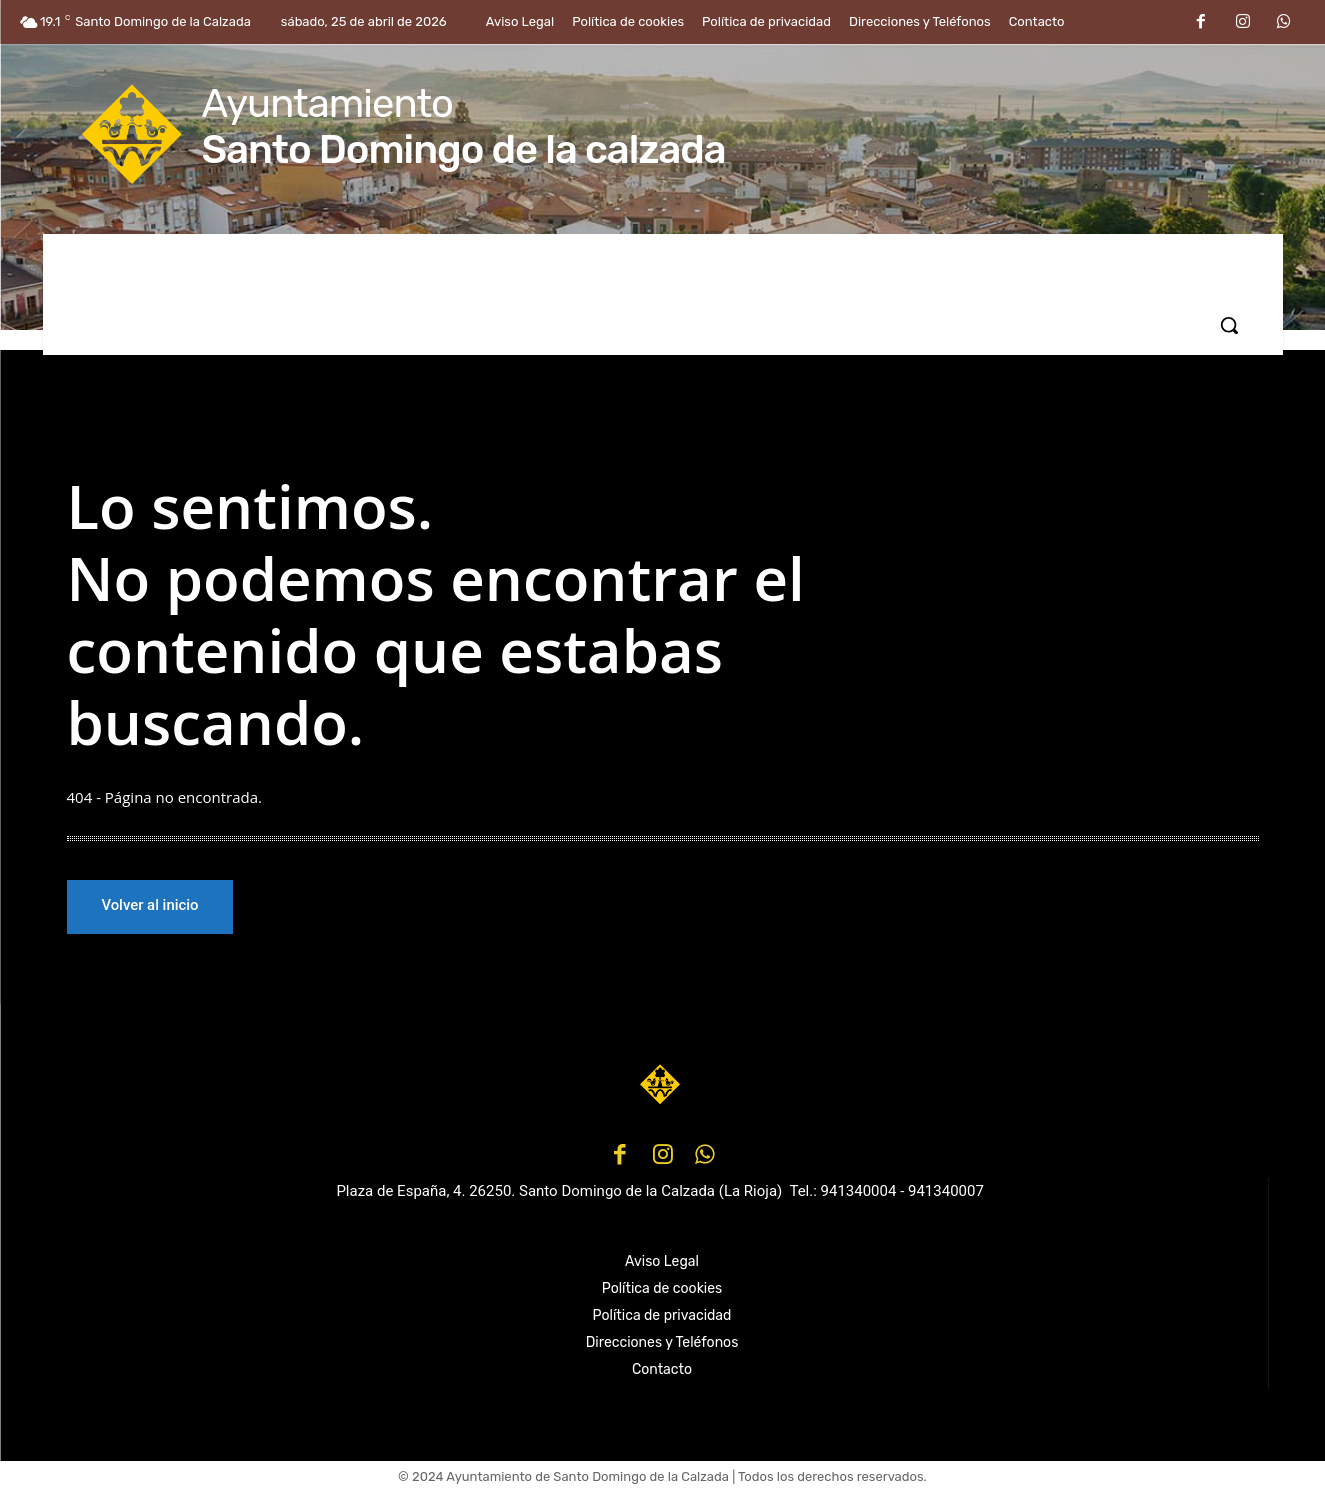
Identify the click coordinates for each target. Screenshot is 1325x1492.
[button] (1229, 325)
